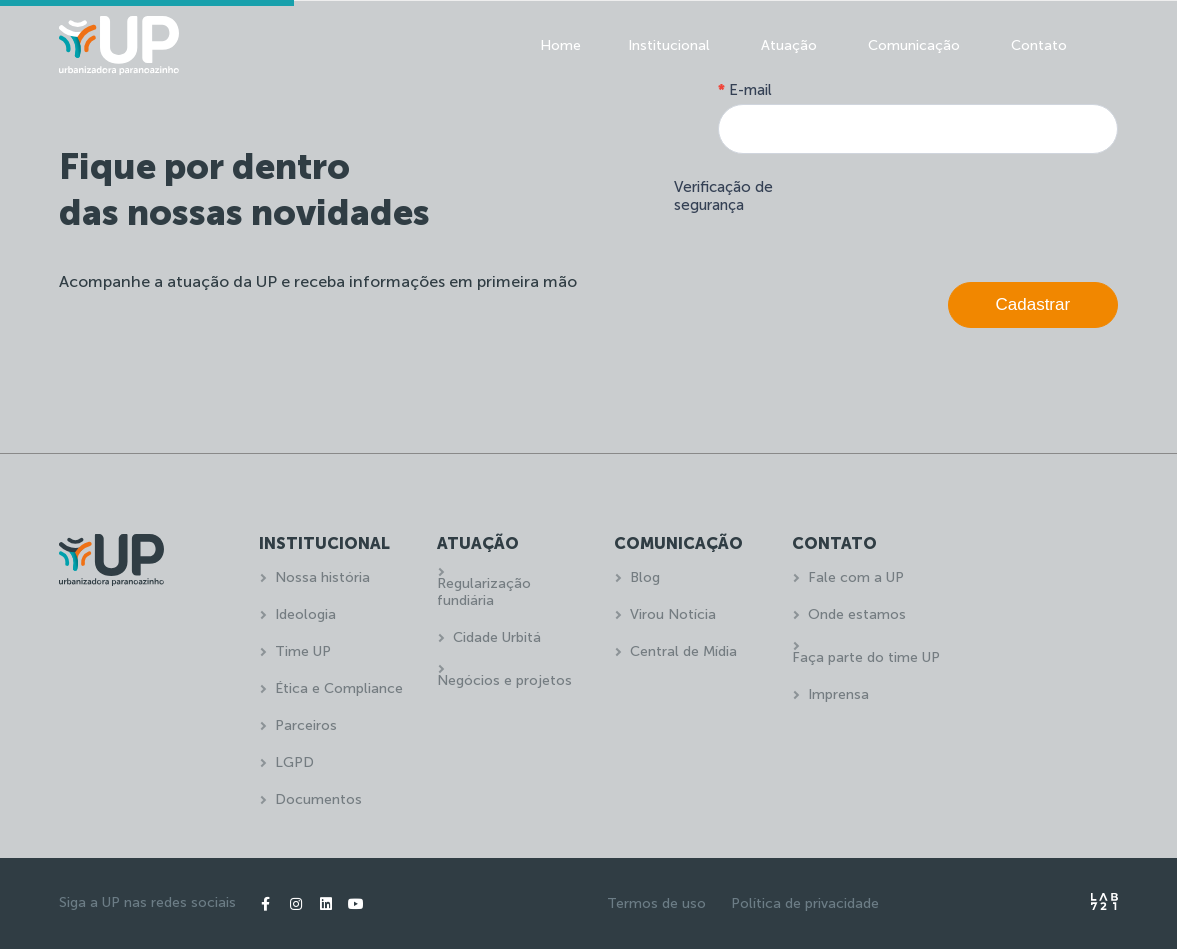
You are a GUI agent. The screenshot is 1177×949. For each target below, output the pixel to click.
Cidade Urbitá (497, 637)
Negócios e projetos (504, 680)
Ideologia (305, 614)
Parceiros (306, 725)
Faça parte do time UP (866, 657)
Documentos (318, 799)
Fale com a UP (856, 577)
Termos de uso (656, 903)
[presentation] (966, 213)
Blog (645, 577)
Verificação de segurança (723, 196)
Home (560, 45)
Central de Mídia (683, 651)
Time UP (303, 651)
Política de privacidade (805, 903)
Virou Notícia (673, 614)
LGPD (294, 762)
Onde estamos (857, 614)
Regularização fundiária (484, 592)
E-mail (745, 90)
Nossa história (322, 577)
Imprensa (838, 694)
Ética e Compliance (339, 688)
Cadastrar (1033, 304)
